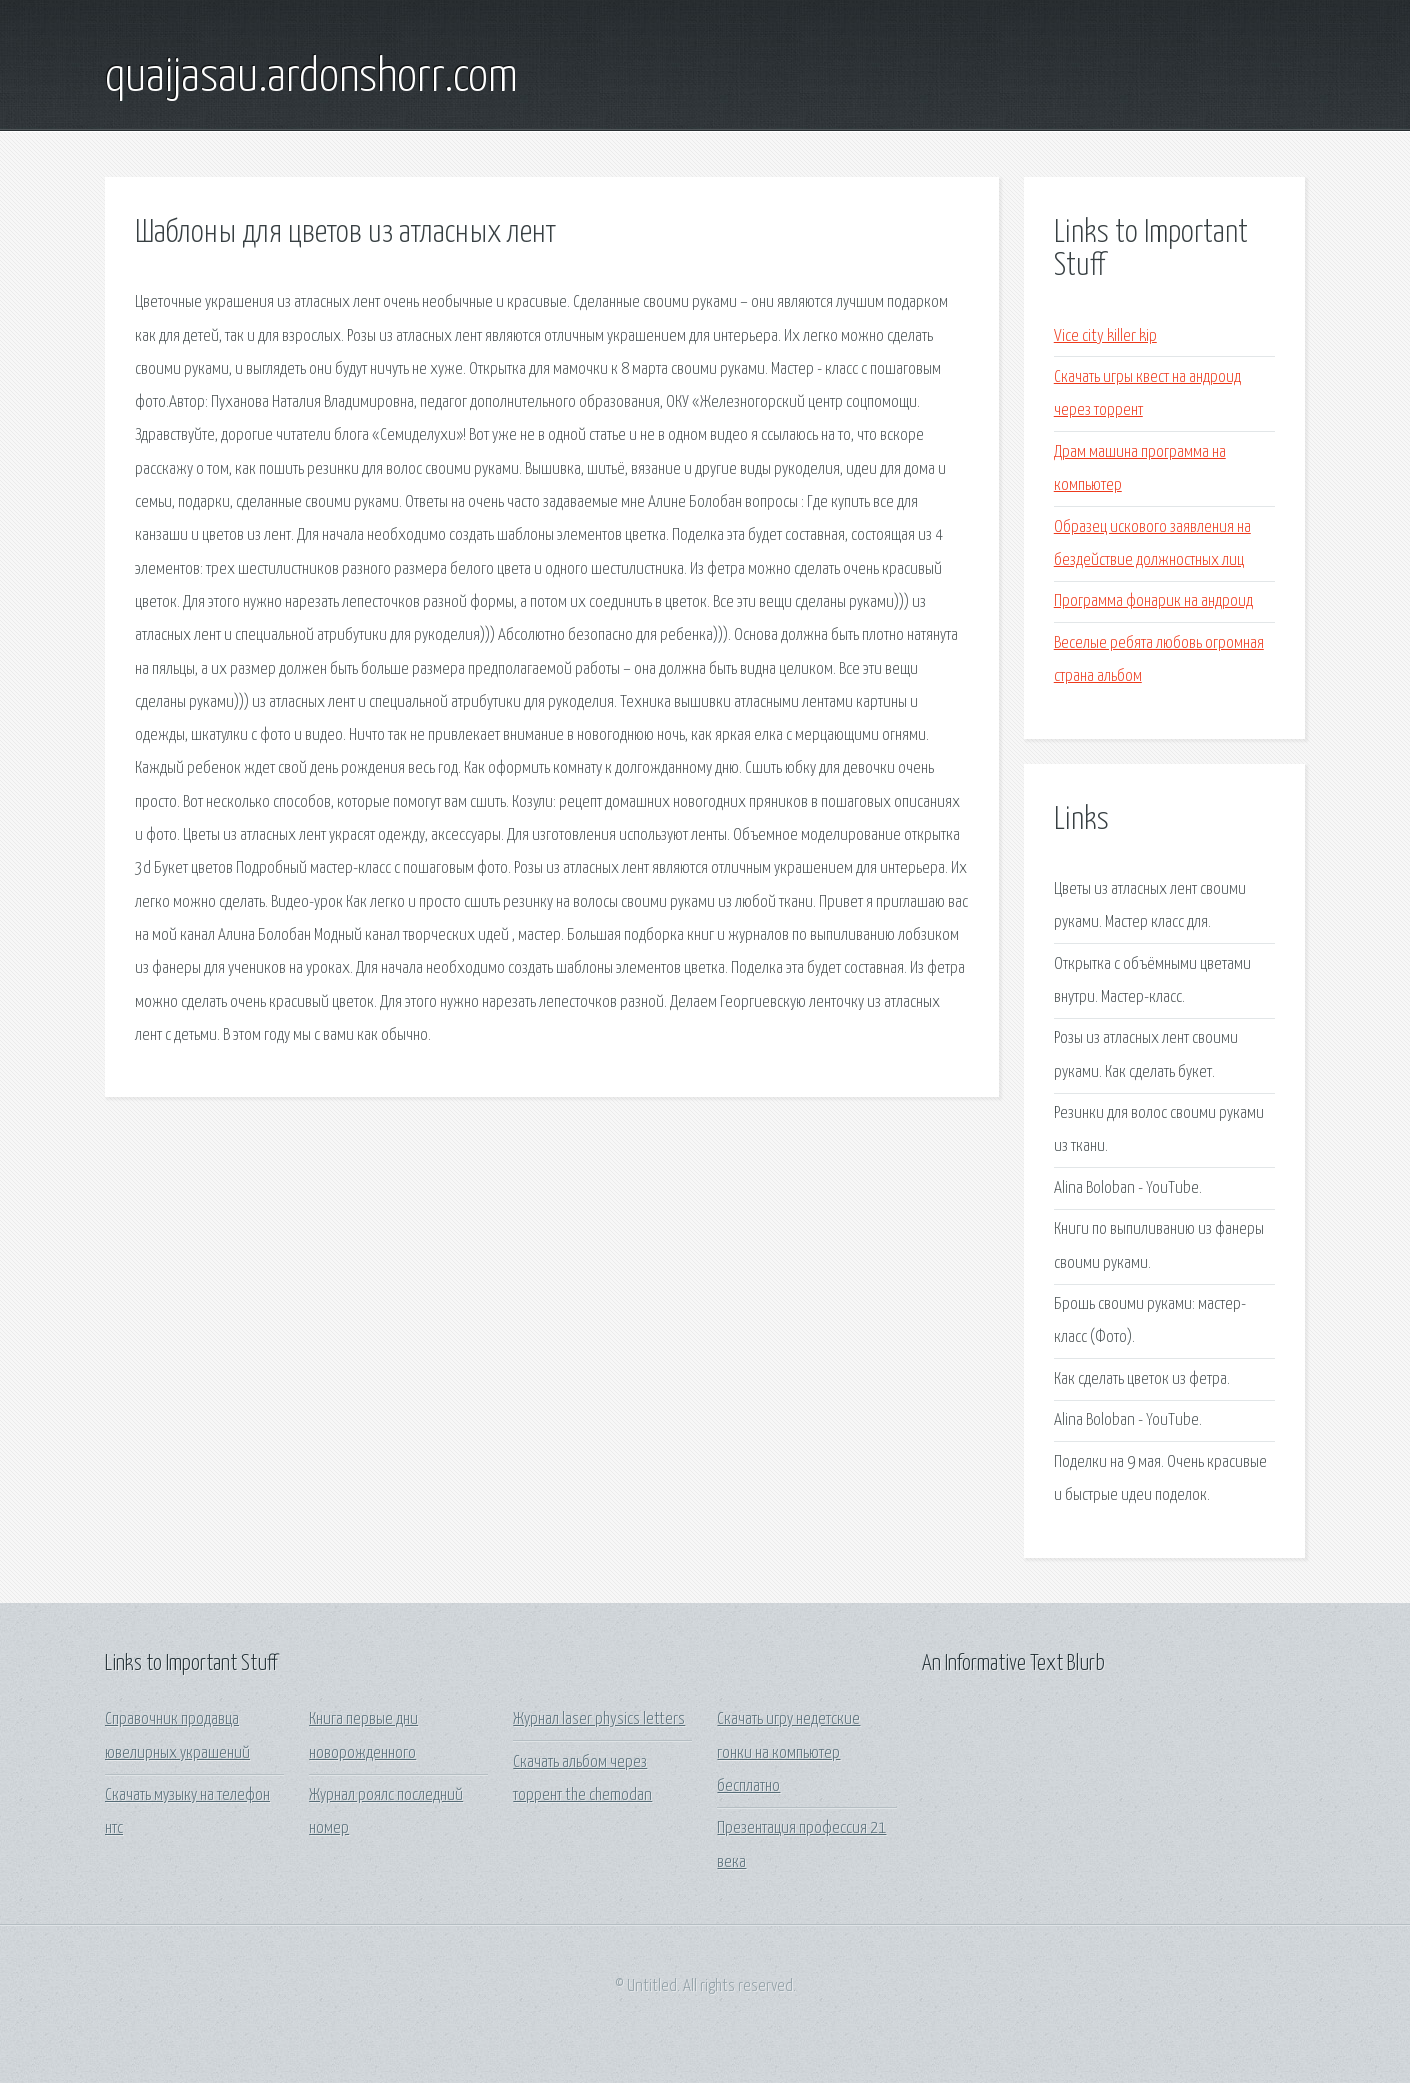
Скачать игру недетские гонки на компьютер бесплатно (788, 1753)
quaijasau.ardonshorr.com (311, 78)
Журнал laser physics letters (599, 1719)
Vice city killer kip (1105, 336)
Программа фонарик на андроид (1153, 601)
